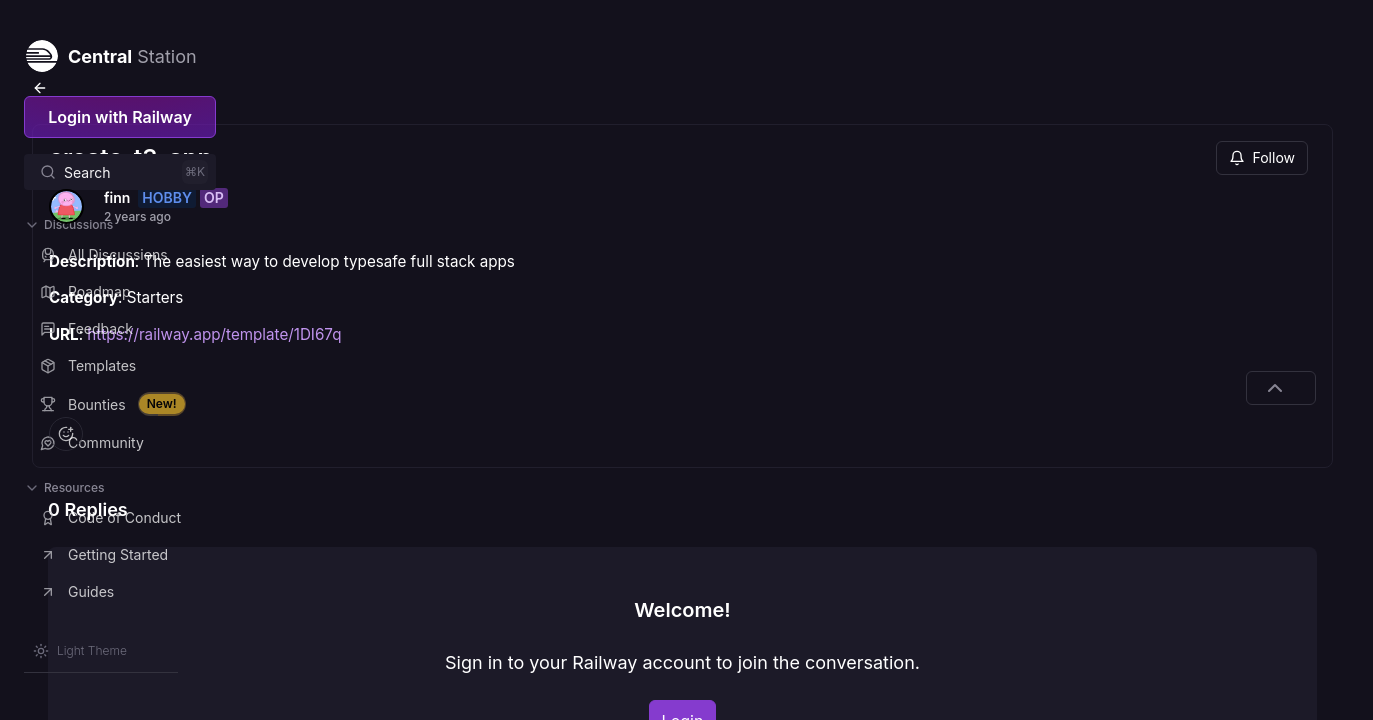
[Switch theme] (80, 651)
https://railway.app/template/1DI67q (438, 270)
